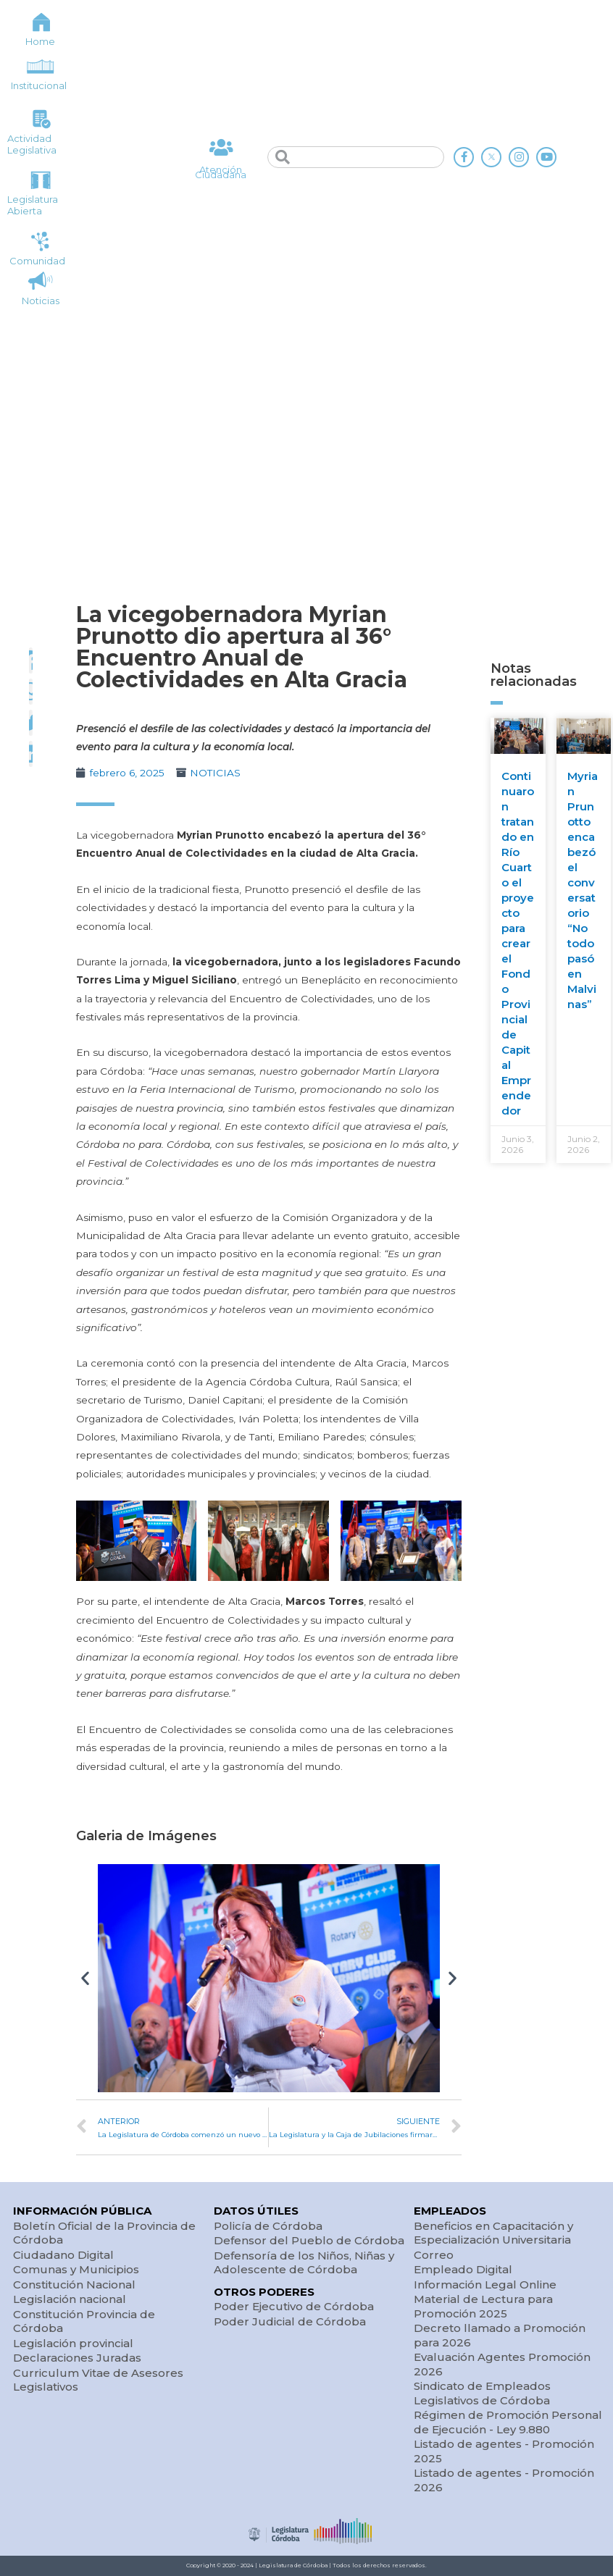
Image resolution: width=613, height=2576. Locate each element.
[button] (85, 1978)
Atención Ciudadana (220, 172)
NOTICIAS (215, 773)
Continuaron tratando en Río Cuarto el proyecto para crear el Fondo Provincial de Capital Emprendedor (517, 943)
